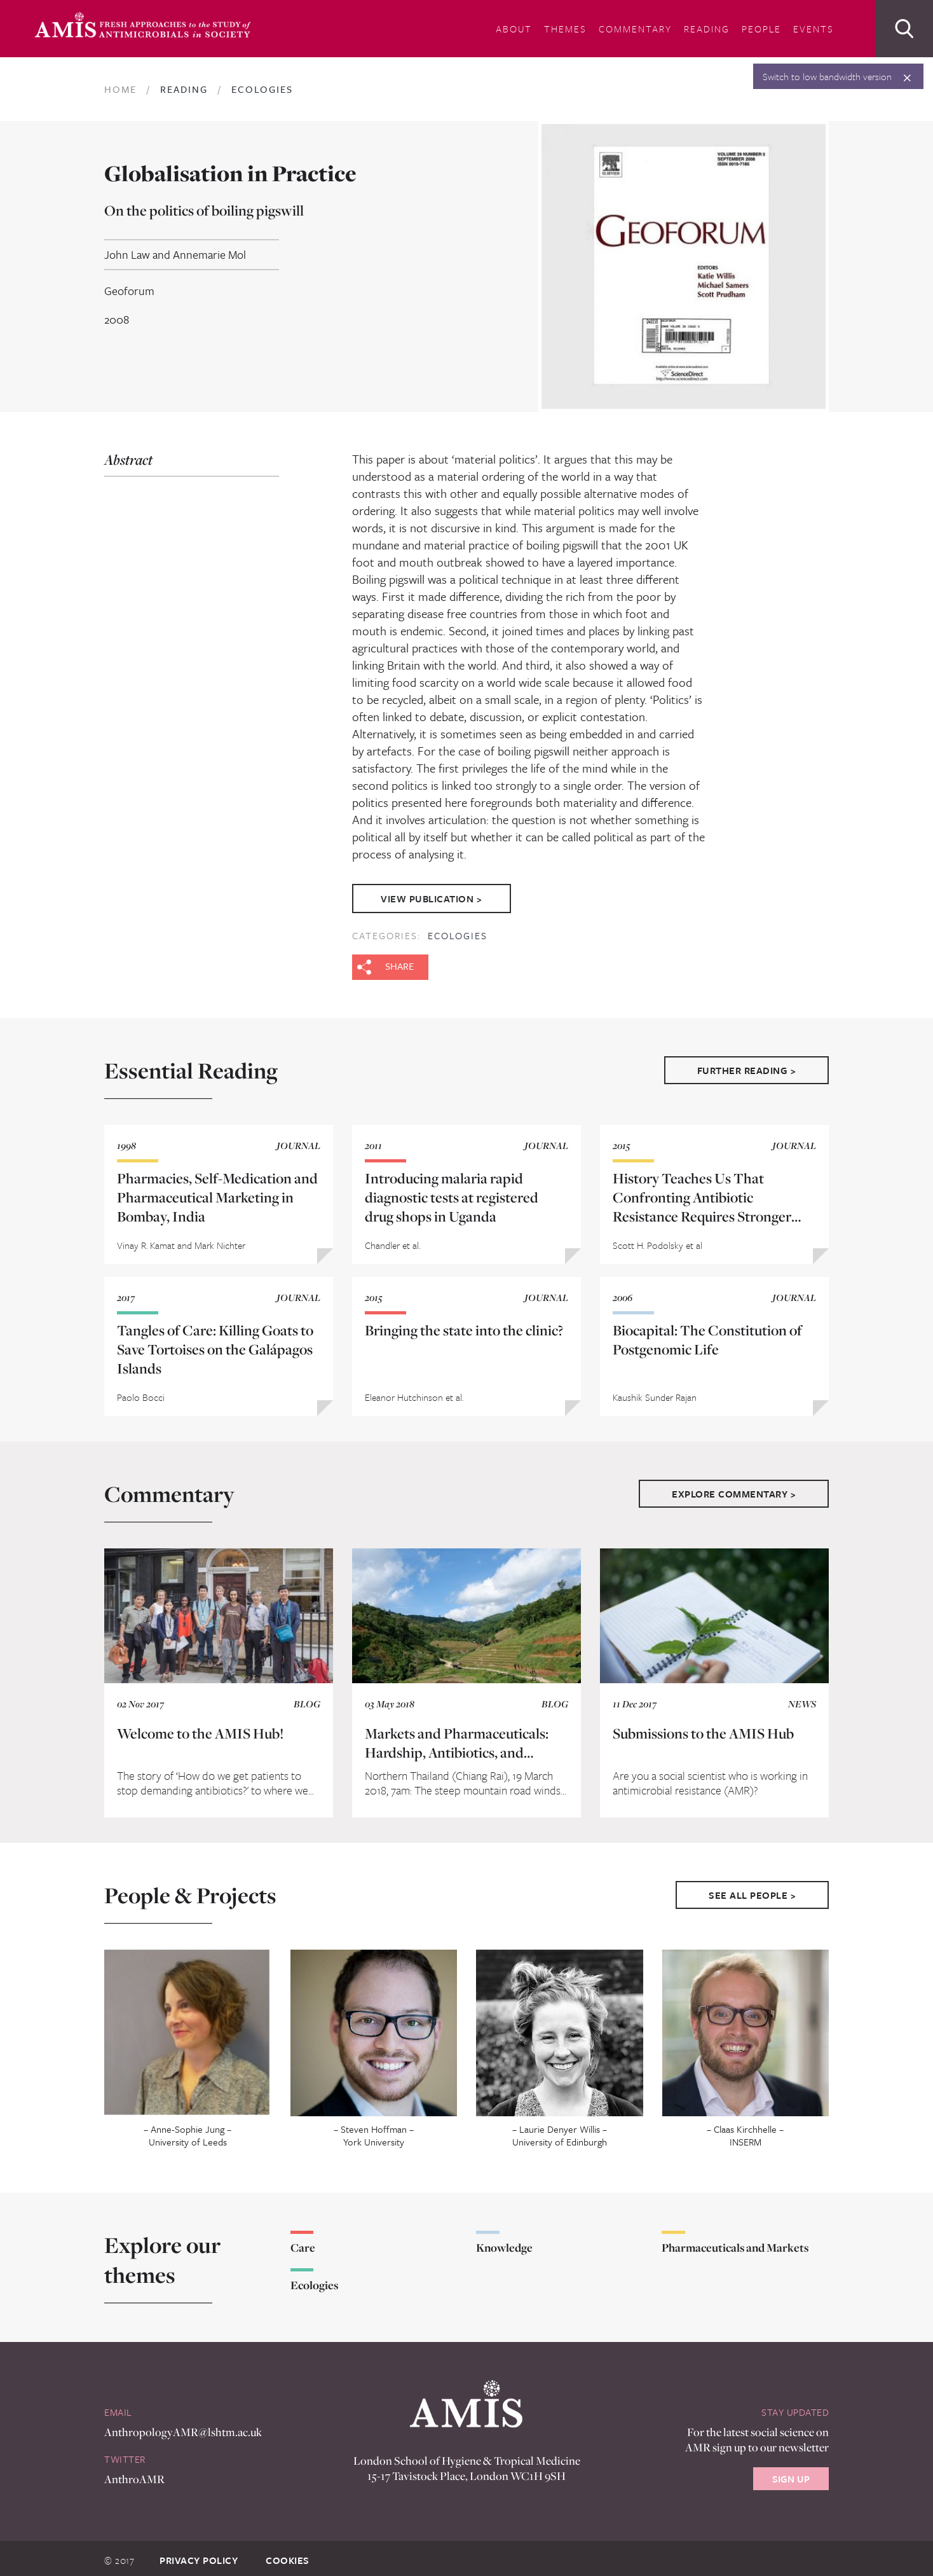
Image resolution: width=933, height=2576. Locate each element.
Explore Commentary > (734, 1486)
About (514, 28)
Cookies (288, 2553)
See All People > (752, 1888)
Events (813, 28)
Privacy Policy (199, 2553)
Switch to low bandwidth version (827, 76)
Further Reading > (746, 1063)
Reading (707, 28)
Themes (565, 28)
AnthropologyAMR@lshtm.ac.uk (183, 2425)
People (761, 28)
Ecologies (457, 928)
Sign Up (791, 2472)
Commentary (635, 28)
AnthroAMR (134, 2471)
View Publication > (435, 895)
